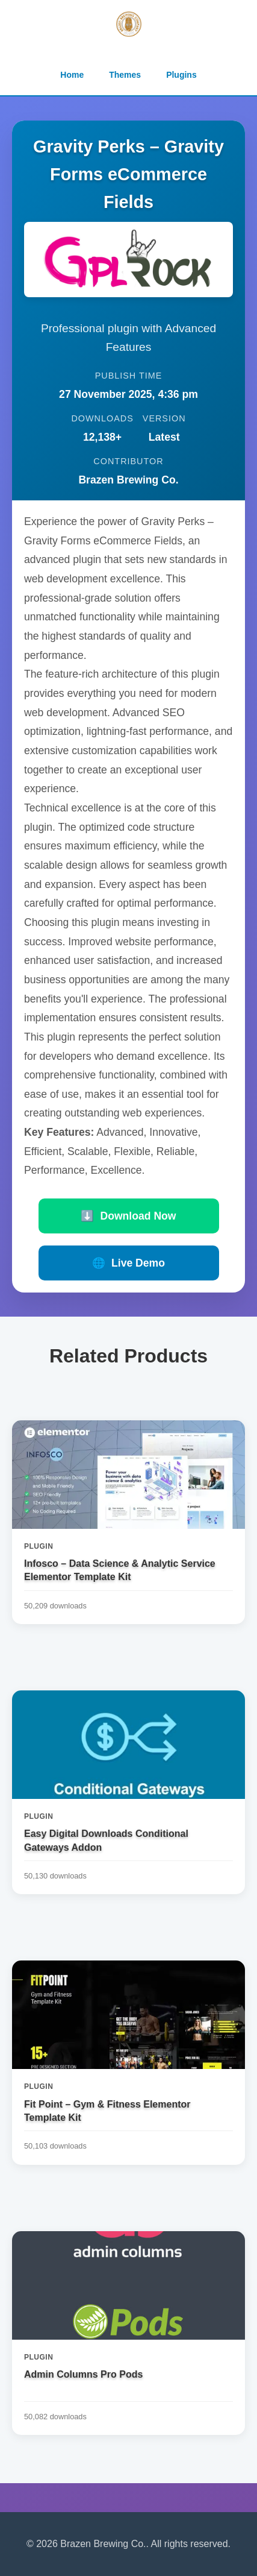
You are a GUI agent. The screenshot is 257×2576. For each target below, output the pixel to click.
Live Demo (128, 1263)
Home (72, 75)
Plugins (181, 75)
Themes (125, 75)
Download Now (128, 1216)
